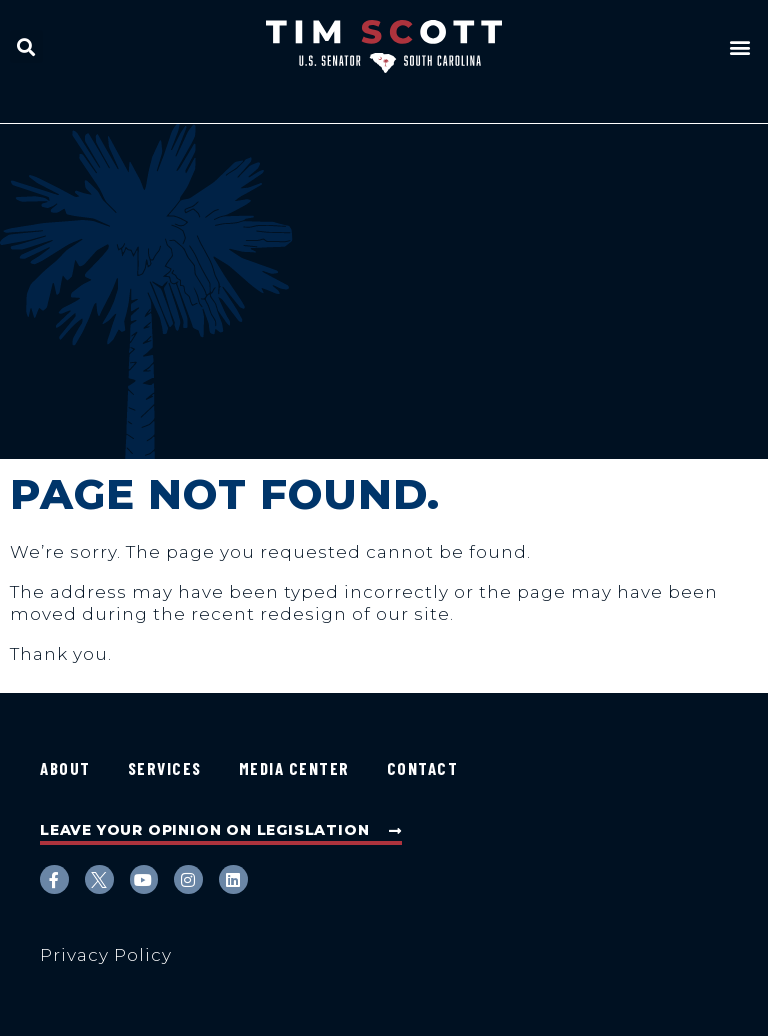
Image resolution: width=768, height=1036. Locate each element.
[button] (26, 46)
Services (165, 768)
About (65, 768)
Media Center (294, 768)
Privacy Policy (106, 955)
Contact (423, 768)
